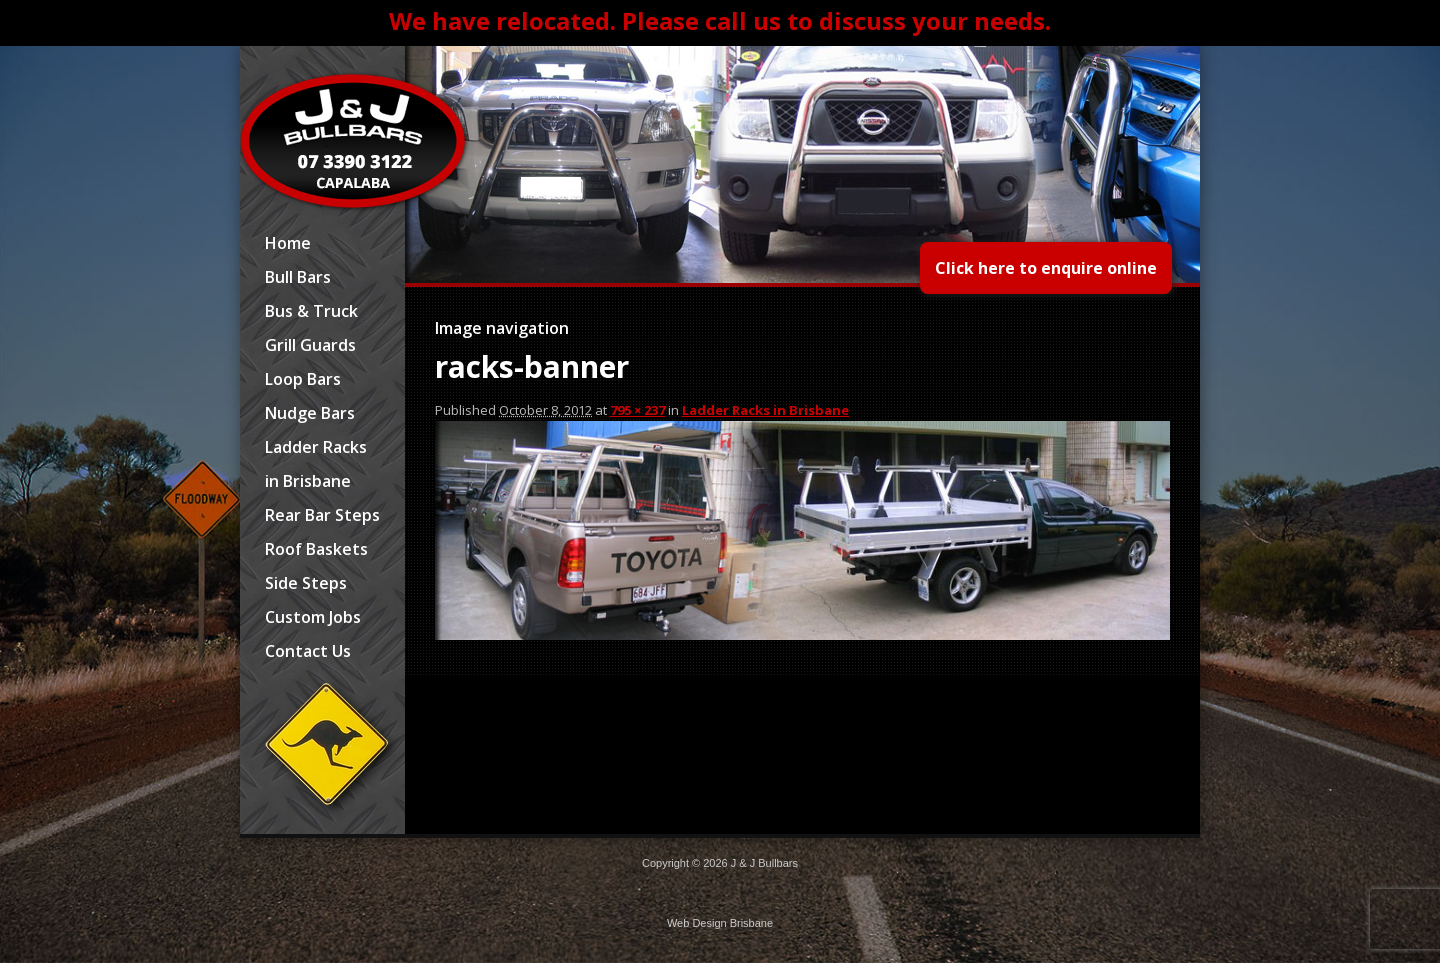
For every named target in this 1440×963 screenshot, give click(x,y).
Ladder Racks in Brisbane (316, 464)
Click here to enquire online (1046, 268)
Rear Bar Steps (322, 515)
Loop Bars (303, 379)
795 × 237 (637, 410)
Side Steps (306, 583)
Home (288, 243)
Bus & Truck (311, 311)
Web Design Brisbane (720, 923)
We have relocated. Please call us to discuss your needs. (720, 20)
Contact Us (308, 651)
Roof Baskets (316, 549)
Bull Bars (298, 277)
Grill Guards (310, 345)
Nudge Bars (310, 413)
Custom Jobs (313, 617)
